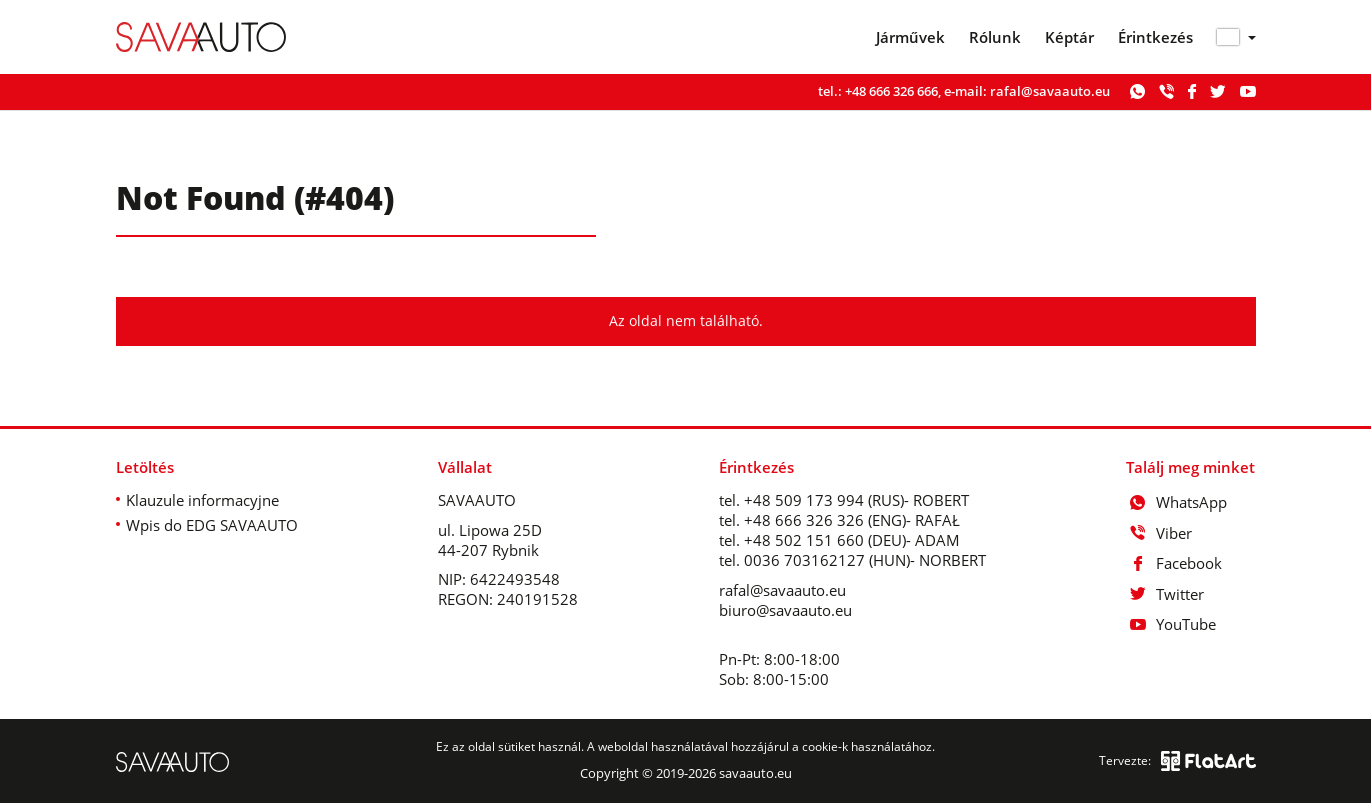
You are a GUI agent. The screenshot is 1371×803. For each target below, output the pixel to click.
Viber (1159, 533)
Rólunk (995, 37)
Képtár (1069, 37)
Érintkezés (1155, 37)
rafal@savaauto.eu (1050, 91)
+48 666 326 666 (891, 91)
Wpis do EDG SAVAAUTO (212, 525)
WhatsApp (1176, 502)
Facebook (1174, 563)
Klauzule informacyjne (202, 500)
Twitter (1165, 594)
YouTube (1171, 624)
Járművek (910, 37)
